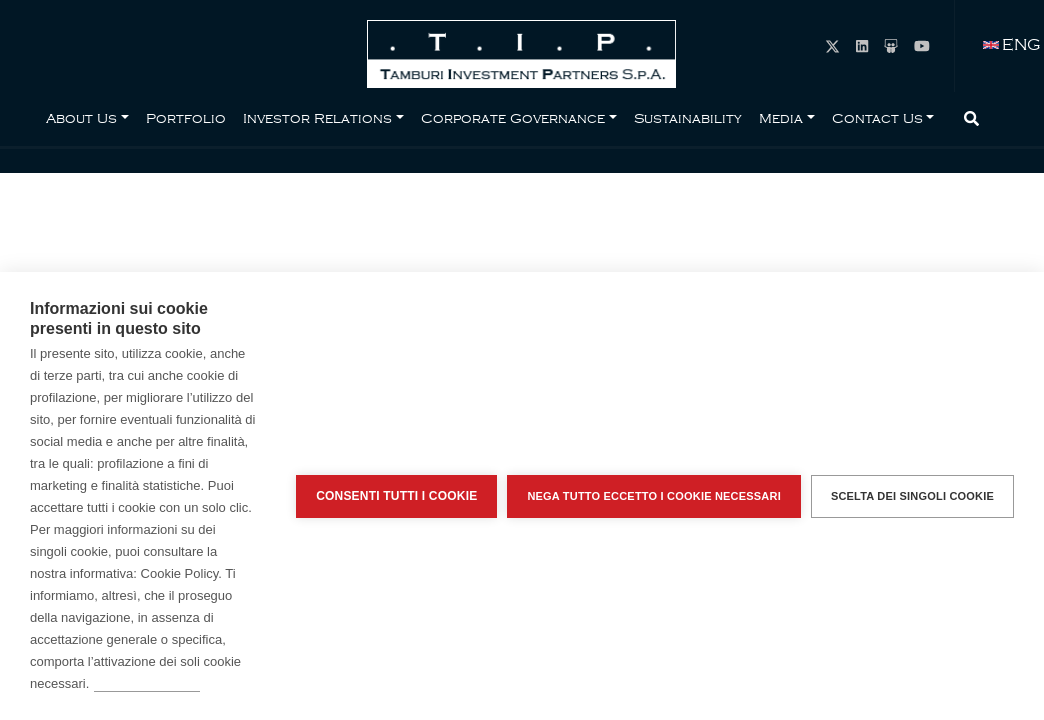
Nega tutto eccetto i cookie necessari (654, 496)
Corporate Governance (513, 118)
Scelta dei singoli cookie (912, 496)
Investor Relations (317, 118)
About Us (81, 118)
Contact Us (877, 118)
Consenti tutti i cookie (396, 496)
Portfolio (186, 118)
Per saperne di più (147, 683)
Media (781, 118)
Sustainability (688, 118)
